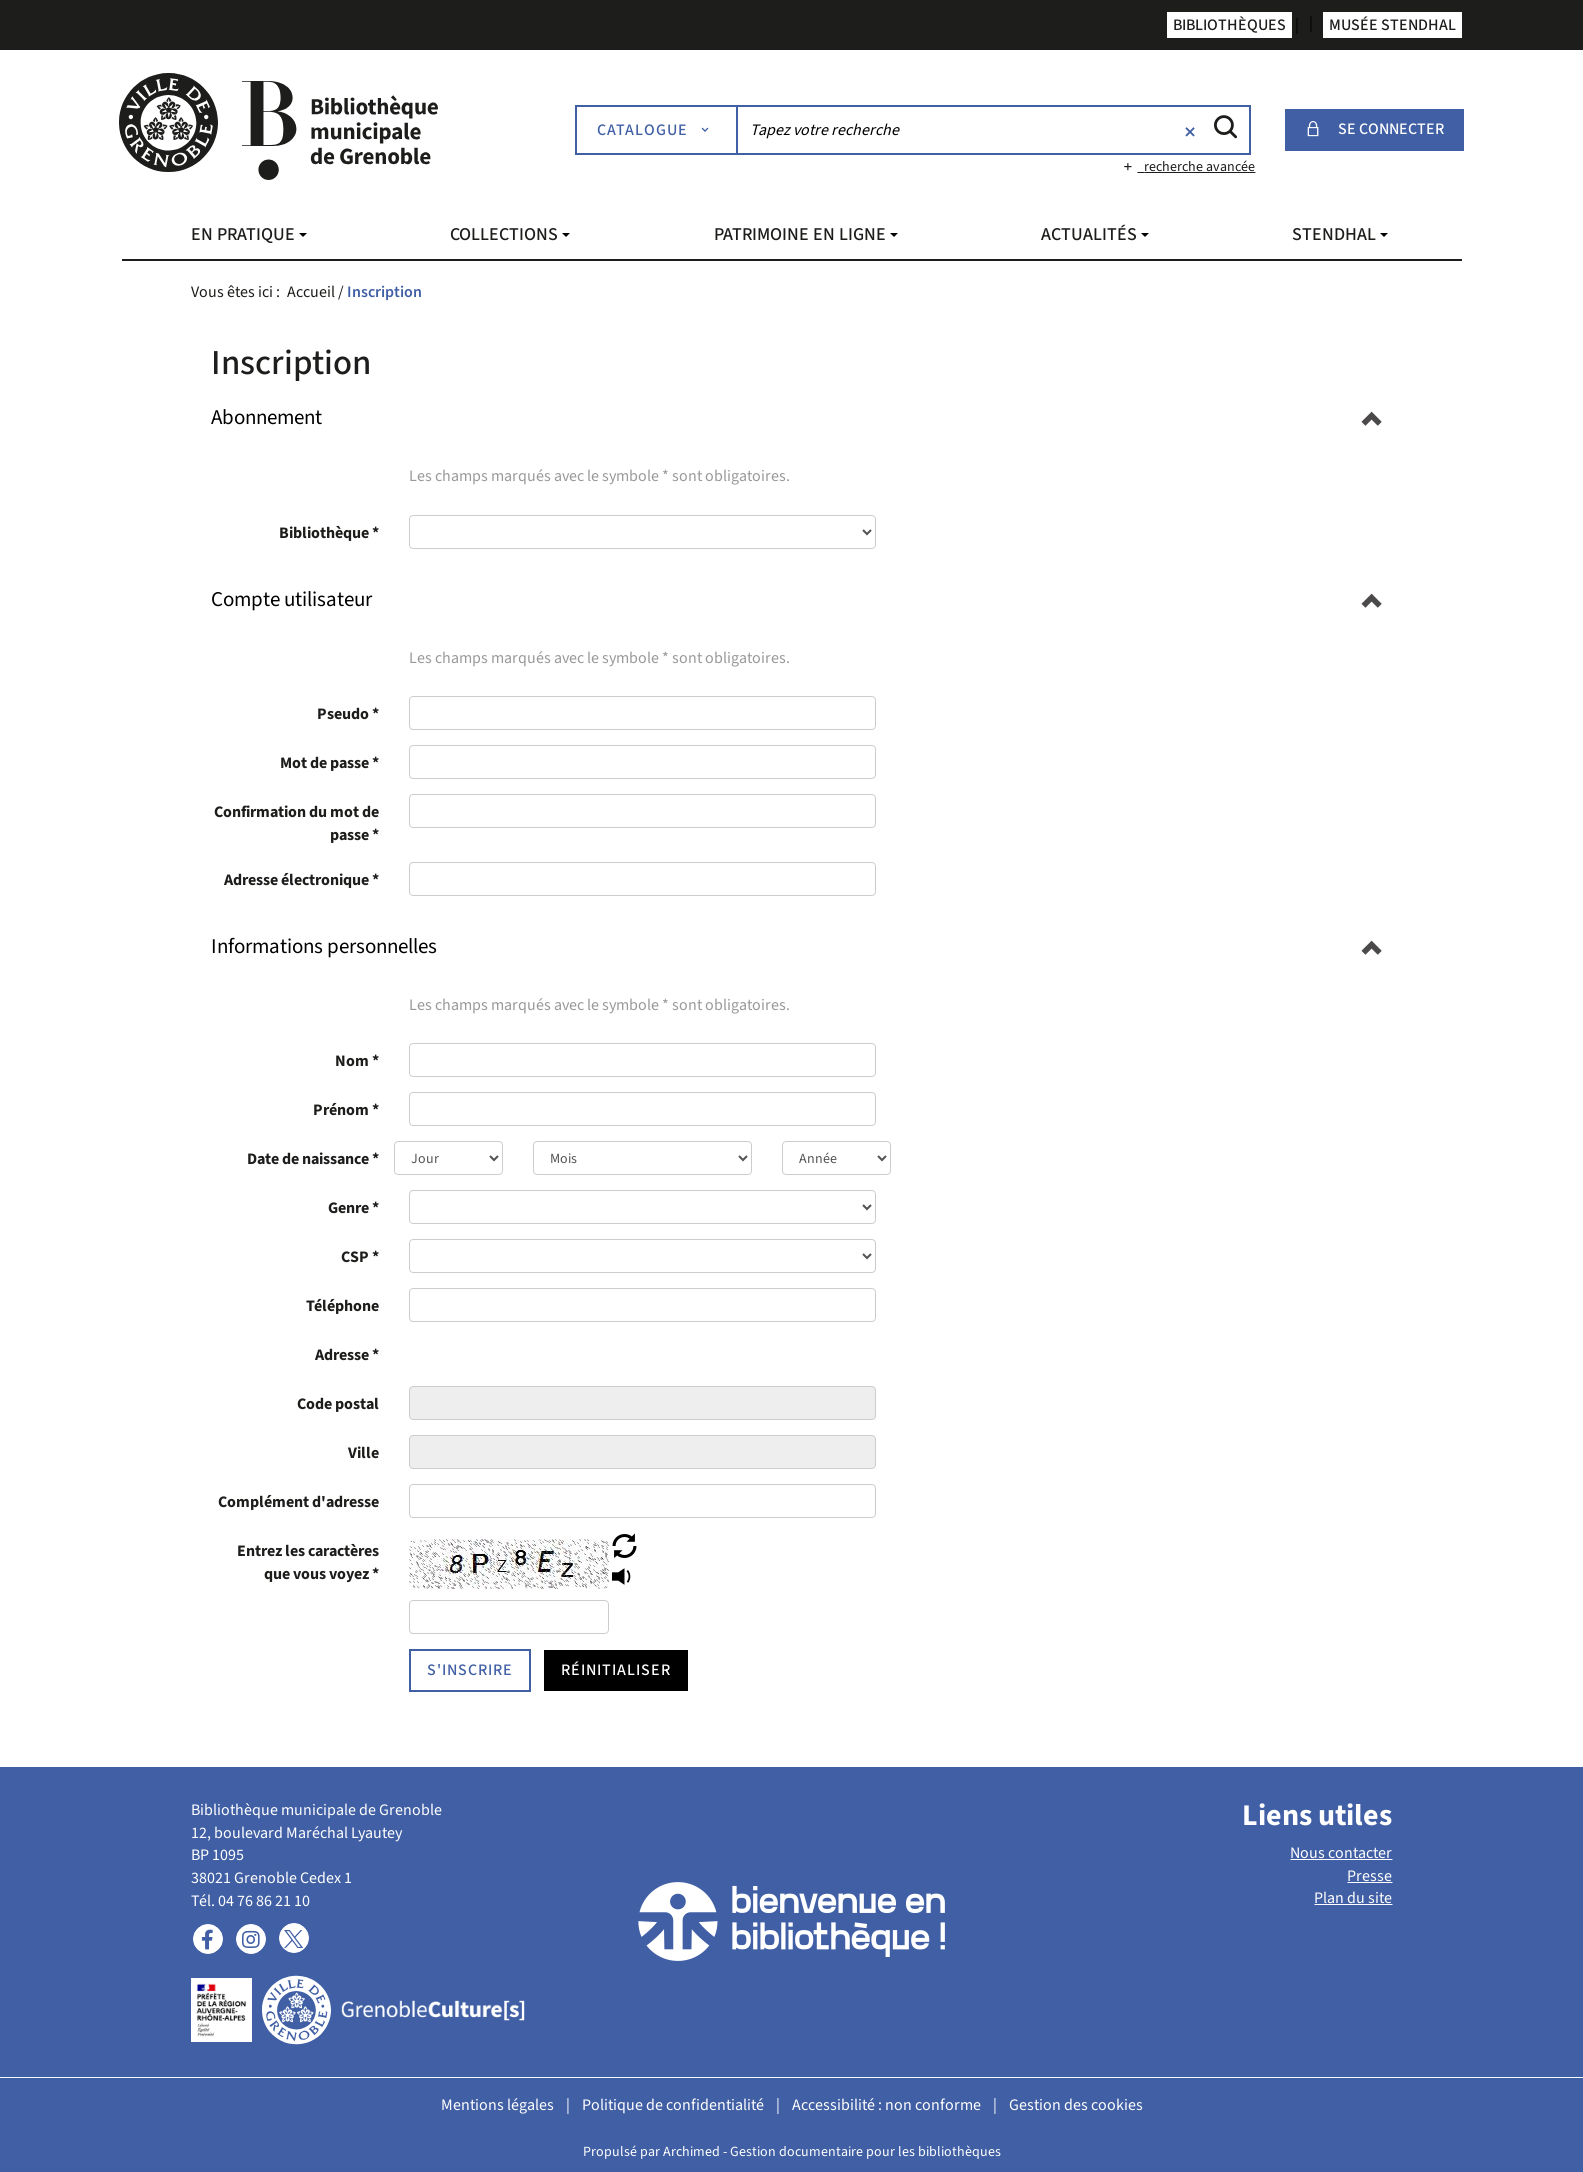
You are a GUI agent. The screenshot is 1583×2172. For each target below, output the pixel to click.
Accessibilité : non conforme (886, 2105)
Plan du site (1353, 1898)
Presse (1369, 1876)
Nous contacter (1341, 1853)
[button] (266, 417)
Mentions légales (497, 2105)
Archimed (691, 2152)
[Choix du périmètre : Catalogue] (657, 130)
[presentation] (642, 1354)
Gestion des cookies (1076, 2105)
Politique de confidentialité (673, 2105)
